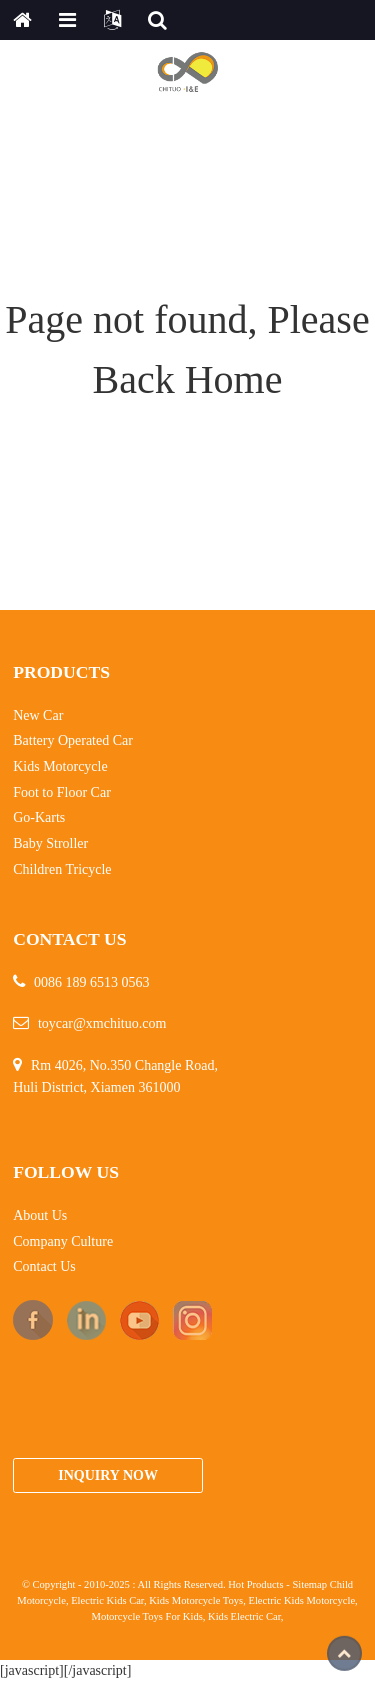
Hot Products (255, 1584)
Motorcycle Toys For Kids (147, 1616)
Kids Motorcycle (60, 766)
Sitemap (309, 1584)
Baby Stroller (50, 843)
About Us (40, 1215)
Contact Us (44, 1266)
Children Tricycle (62, 869)
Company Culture (63, 1241)
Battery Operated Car (73, 740)
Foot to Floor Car (62, 792)
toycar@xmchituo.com (102, 1023)
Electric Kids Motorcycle (302, 1600)
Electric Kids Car (107, 1600)
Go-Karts (39, 817)
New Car (38, 715)
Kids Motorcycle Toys (196, 1600)
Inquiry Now (108, 1475)
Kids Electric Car (244, 1616)
